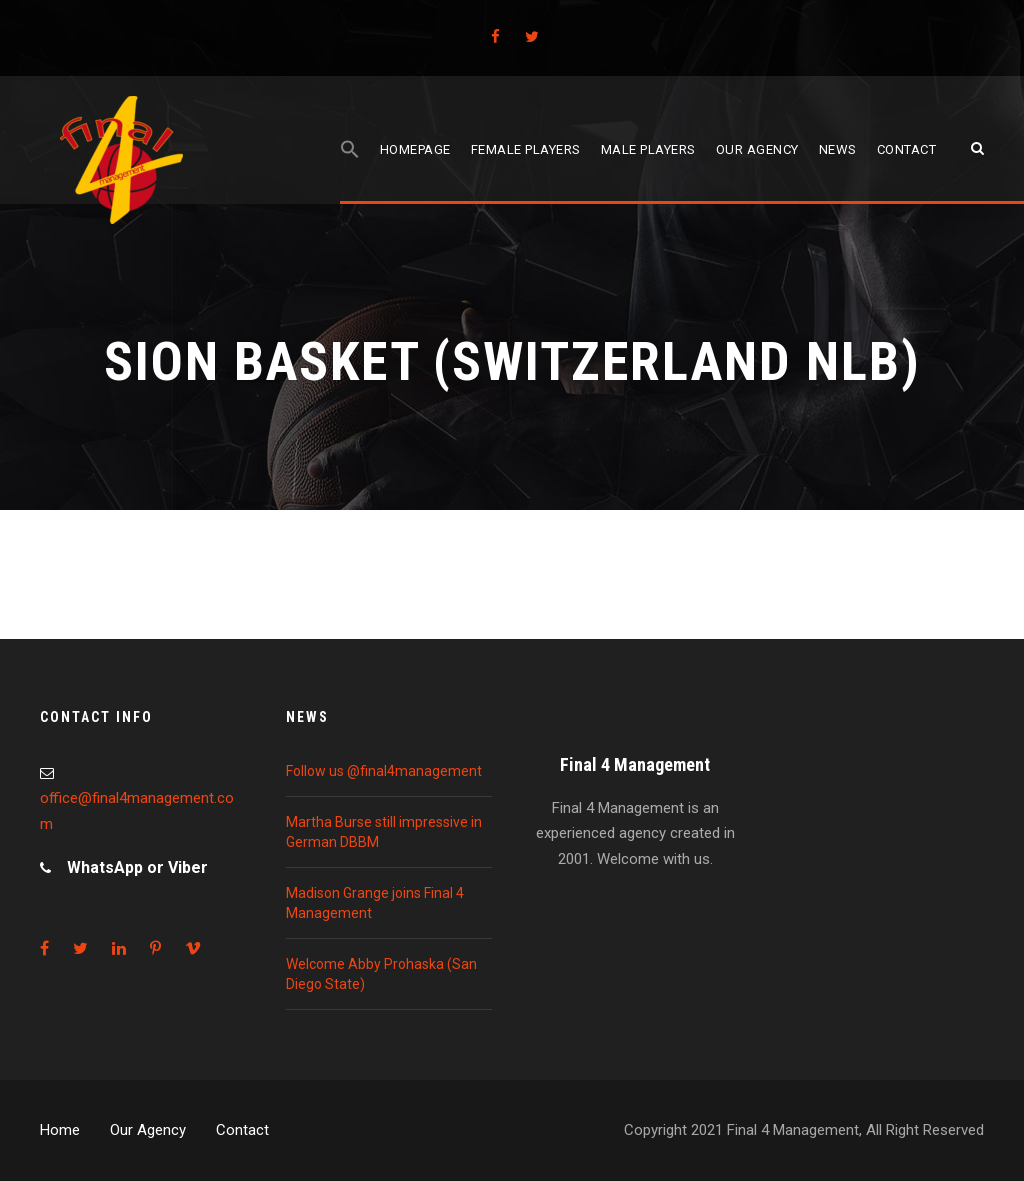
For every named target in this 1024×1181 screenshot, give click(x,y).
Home (60, 1130)
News (838, 149)
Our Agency (148, 1130)
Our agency (757, 149)
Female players (526, 149)
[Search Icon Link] (350, 171)
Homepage (415, 149)
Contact (907, 149)
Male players (648, 149)
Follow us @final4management (384, 771)
